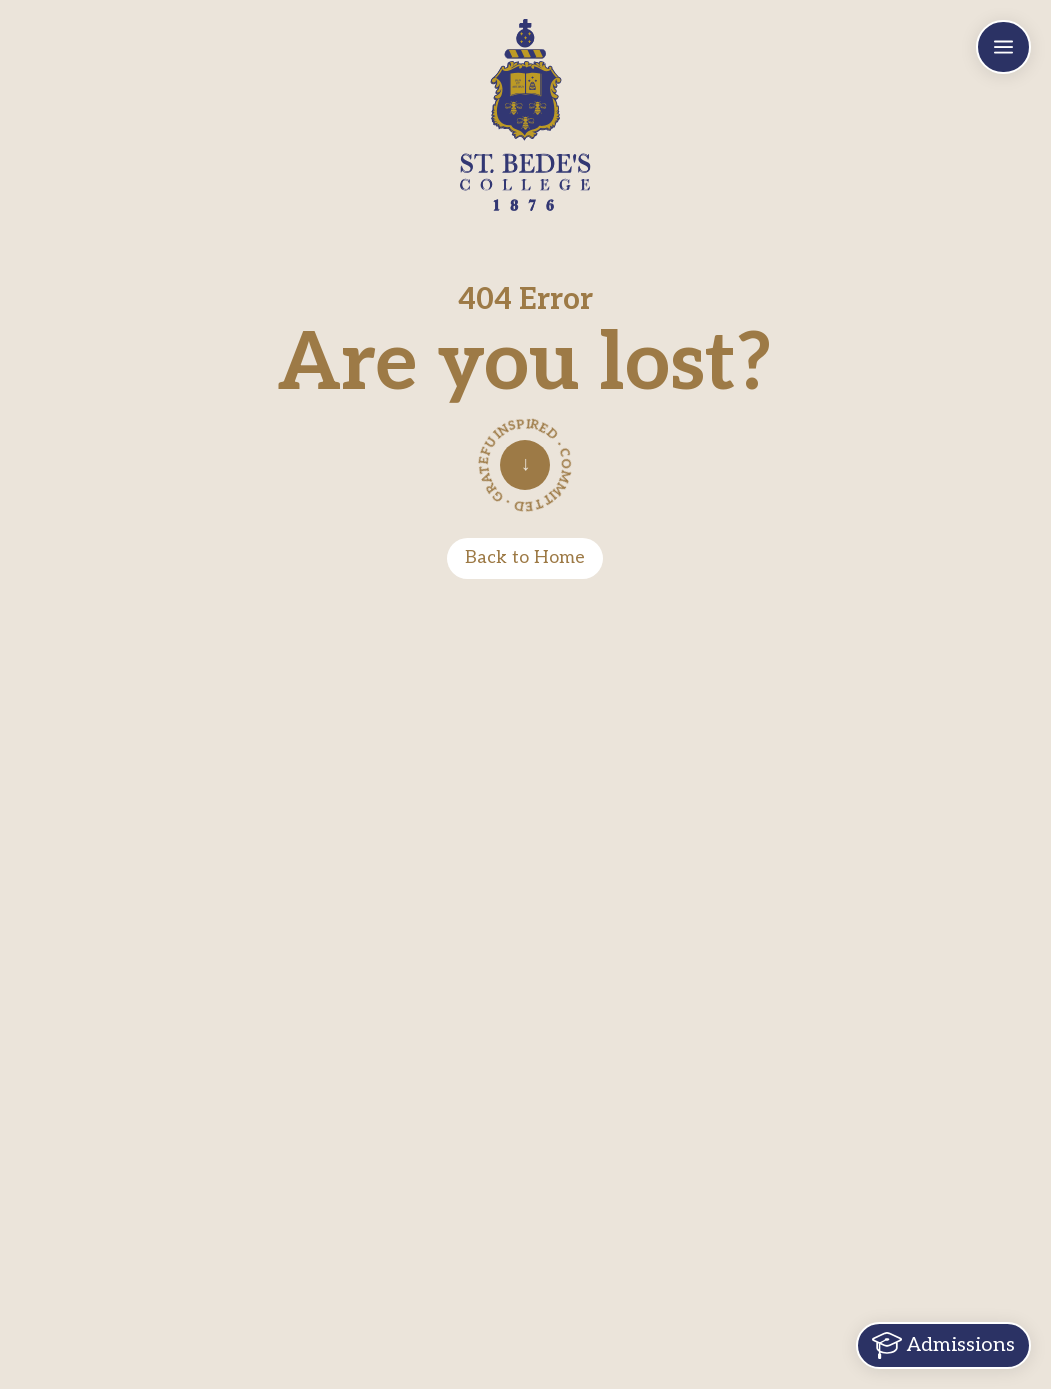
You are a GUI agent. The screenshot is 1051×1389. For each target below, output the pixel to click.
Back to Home (525, 557)
